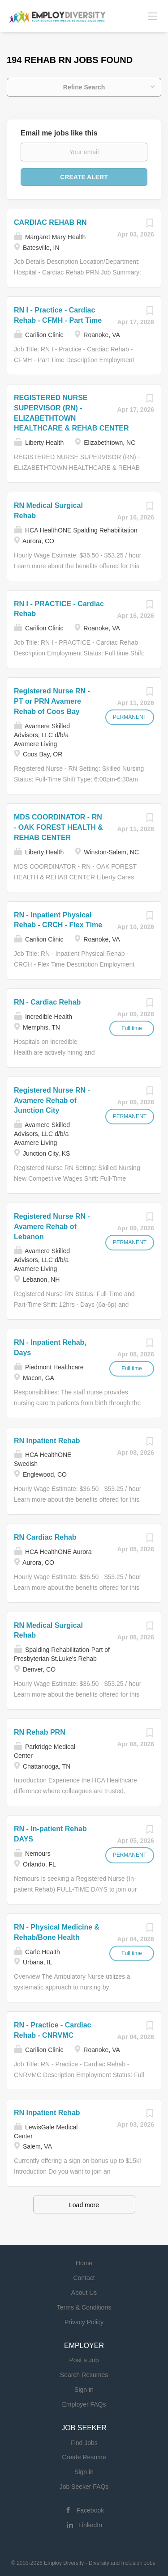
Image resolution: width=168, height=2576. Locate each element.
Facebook (90, 2510)
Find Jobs (84, 2442)
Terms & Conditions (84, 2307)
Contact (84, 2277)
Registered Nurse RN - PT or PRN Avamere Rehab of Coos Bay (52, 701)
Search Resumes (84, 2374)
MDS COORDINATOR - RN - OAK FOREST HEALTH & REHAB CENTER (58, 827)
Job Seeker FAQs (84, 2486)
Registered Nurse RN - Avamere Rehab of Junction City (52, 1100)
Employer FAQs (84, 2404)
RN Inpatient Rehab (47, 1440)
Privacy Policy (84, 2322)
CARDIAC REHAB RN (50, 222)
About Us (84, 2292)
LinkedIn (90, 2525)
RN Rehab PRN (39, 1732)
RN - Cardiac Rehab (47, 1002)
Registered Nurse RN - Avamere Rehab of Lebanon (52, 1226)
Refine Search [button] (84, 87)
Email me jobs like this (59, 133)
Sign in (84, 2389)
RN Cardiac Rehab (45, 1537)
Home (84, 2263)
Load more (84, 2205)
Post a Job (84, 2360)
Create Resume (84, 2457)
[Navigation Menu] (152, 15)
